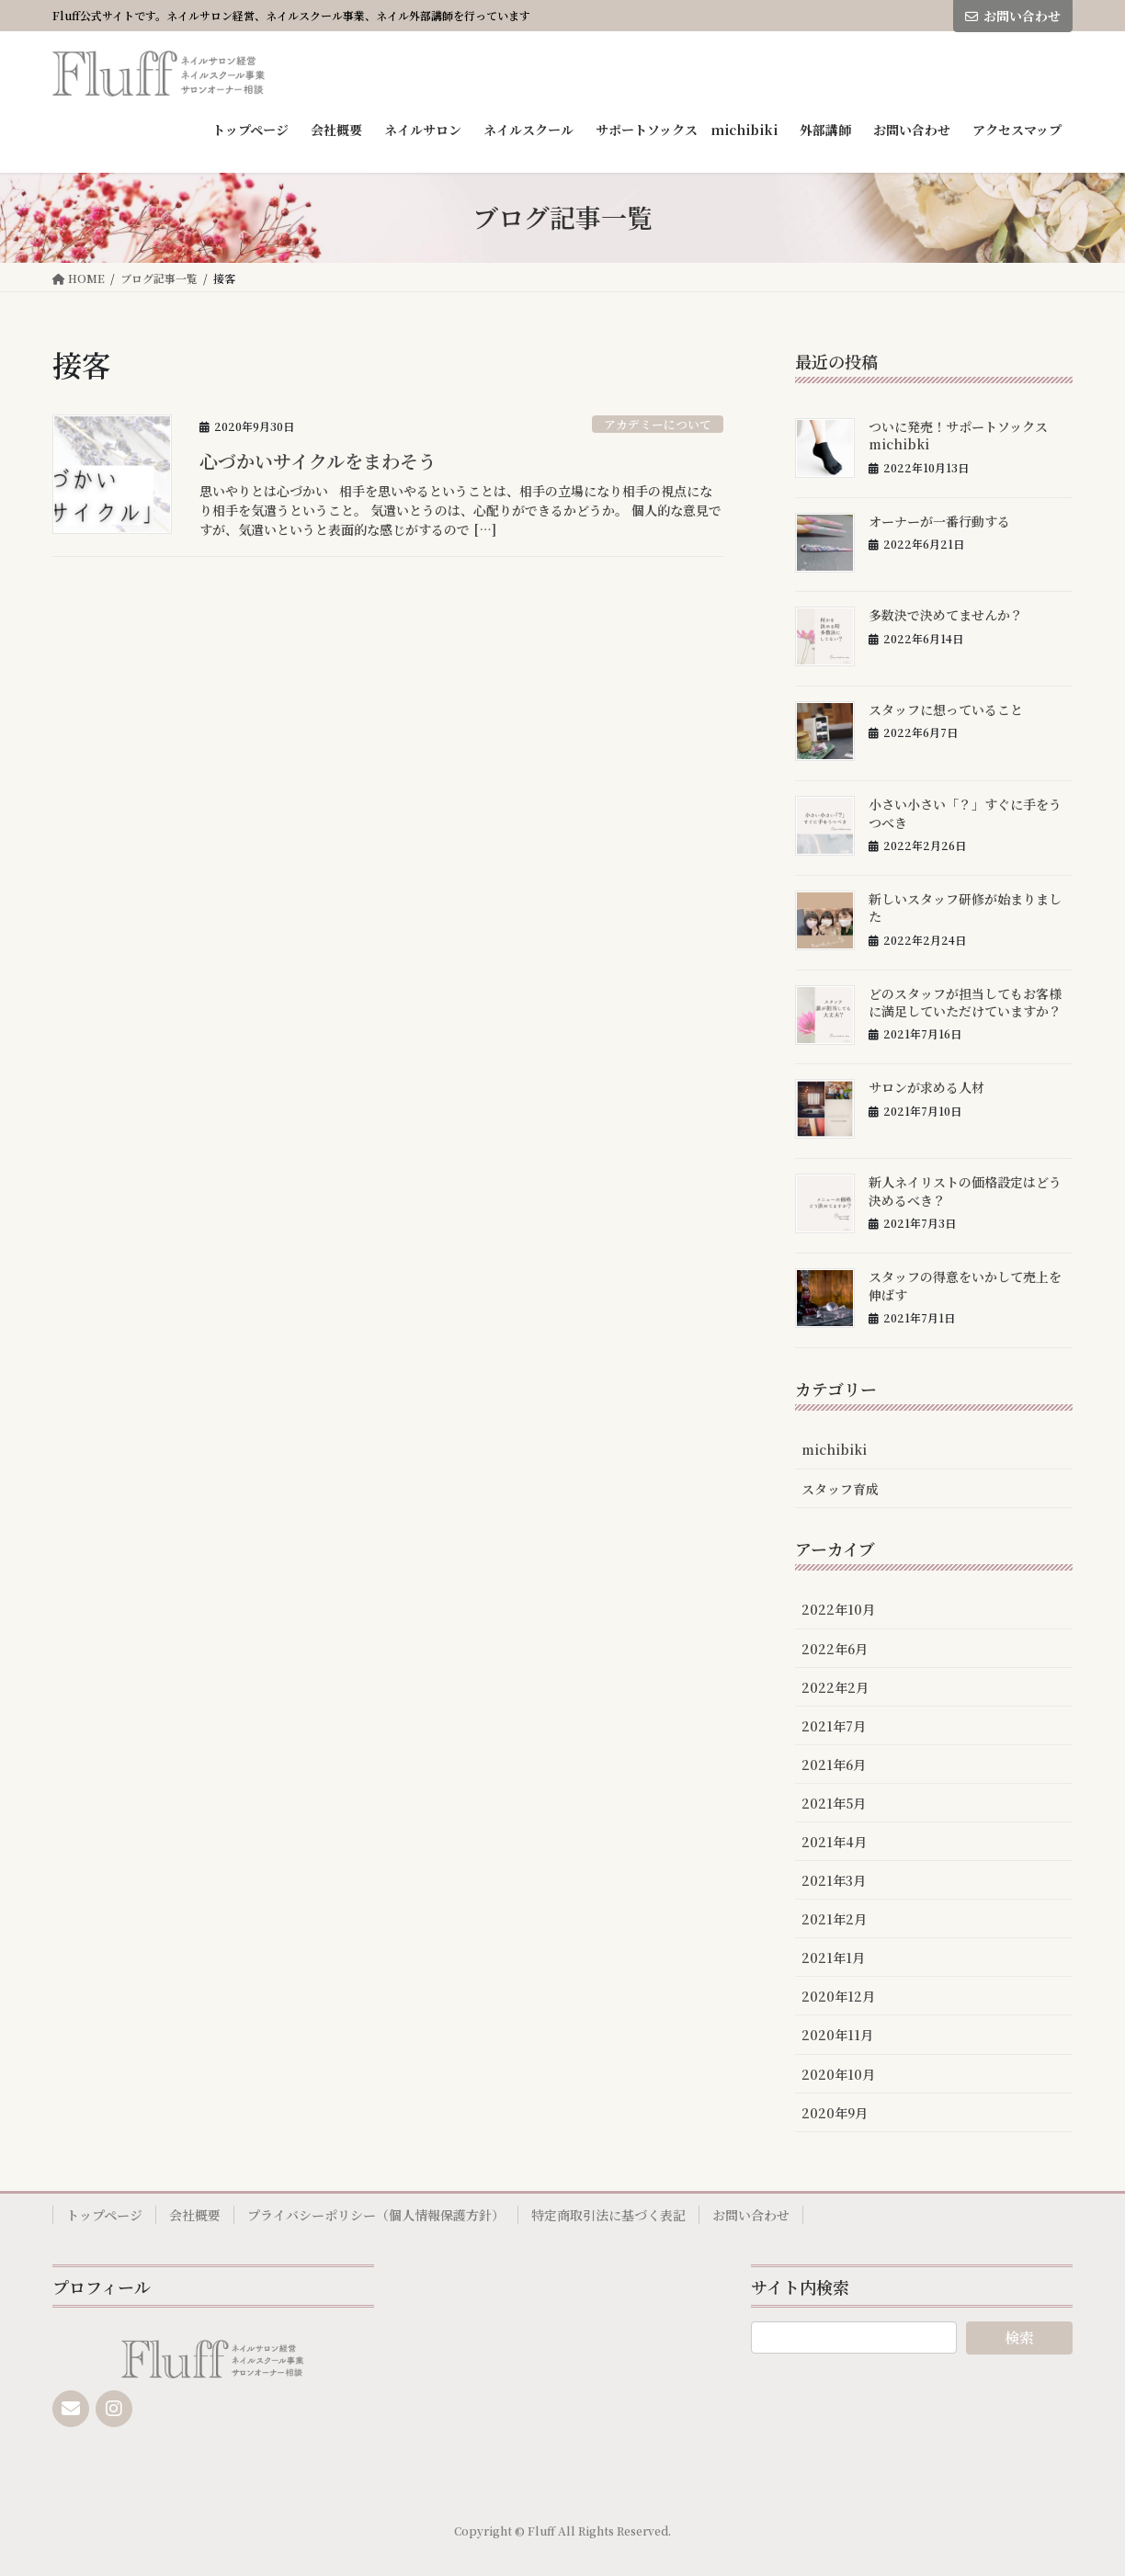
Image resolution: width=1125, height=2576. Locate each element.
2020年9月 (834, 2113)
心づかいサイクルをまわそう (318, 461)
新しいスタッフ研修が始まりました (965, 908)
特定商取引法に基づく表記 (608, 2215)
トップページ (104, 2215)
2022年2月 (835, 1687)
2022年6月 (834, 1649)
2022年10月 (838, 1609)
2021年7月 (833, 1726)
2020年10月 (838, 2074)
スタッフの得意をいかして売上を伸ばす (965, 1285)
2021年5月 (833, 1803)
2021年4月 (834, 1842)
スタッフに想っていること (946, 709)
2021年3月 (833, 1880)
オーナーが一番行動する (939, 521)
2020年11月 (837, 2035)
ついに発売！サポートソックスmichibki (958, 435)
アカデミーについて (657, 424)
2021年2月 (834, 1919)
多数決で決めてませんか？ (946, 615)
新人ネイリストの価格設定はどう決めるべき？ (965, 1191)
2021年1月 (833, 1957)
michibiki (834, 1449)
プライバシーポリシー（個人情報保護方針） (376, 2215)
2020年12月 (838, 1996)
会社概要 (195, 2215)
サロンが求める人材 (926, 1087)
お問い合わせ (1013, 15)
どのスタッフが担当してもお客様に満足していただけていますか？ (965, 1002)
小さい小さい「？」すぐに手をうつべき (965, 813)
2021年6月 (833, 1764)
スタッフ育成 (840, 1489)
